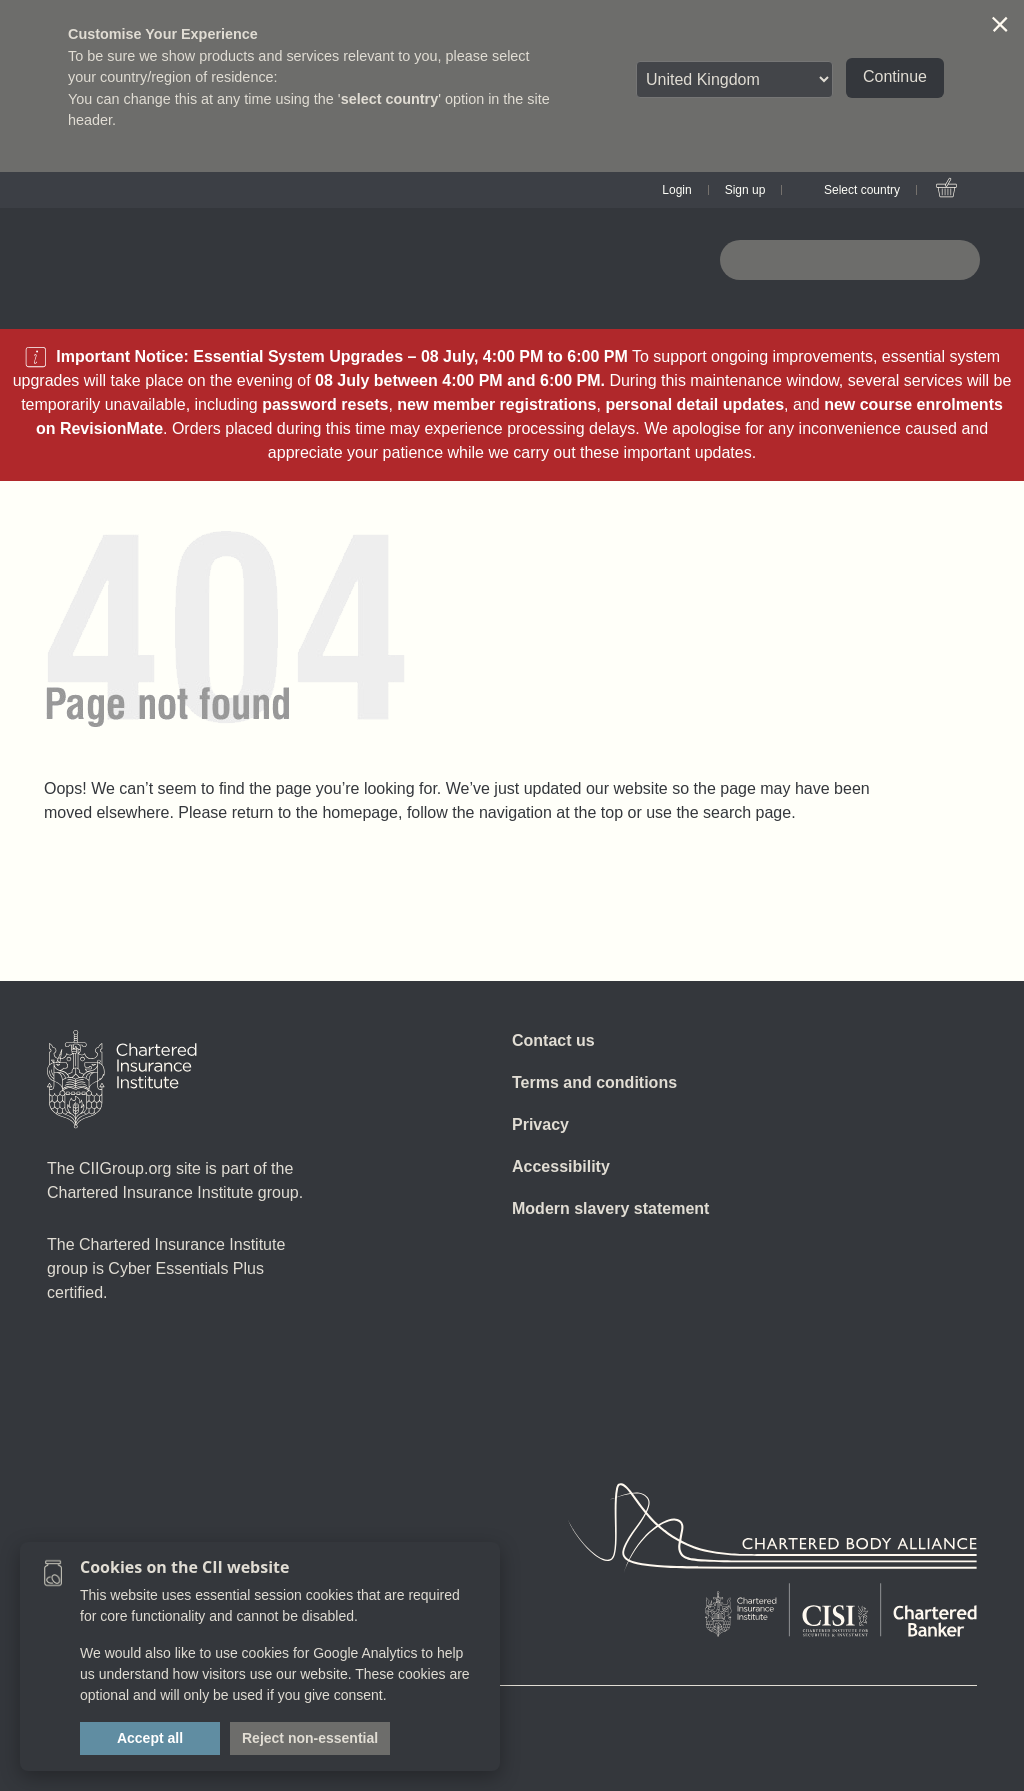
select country (390, 99)
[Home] (122, 1079)
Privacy (540, 1124)
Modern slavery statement (610, 1208)
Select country (862, 190)
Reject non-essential (310, 1738)
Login (676, 190)
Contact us (553, 1040)
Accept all (150, 1738)
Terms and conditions (594, 1082)
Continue (895, 76)
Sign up (745, 190)
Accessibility (561, 1166)
